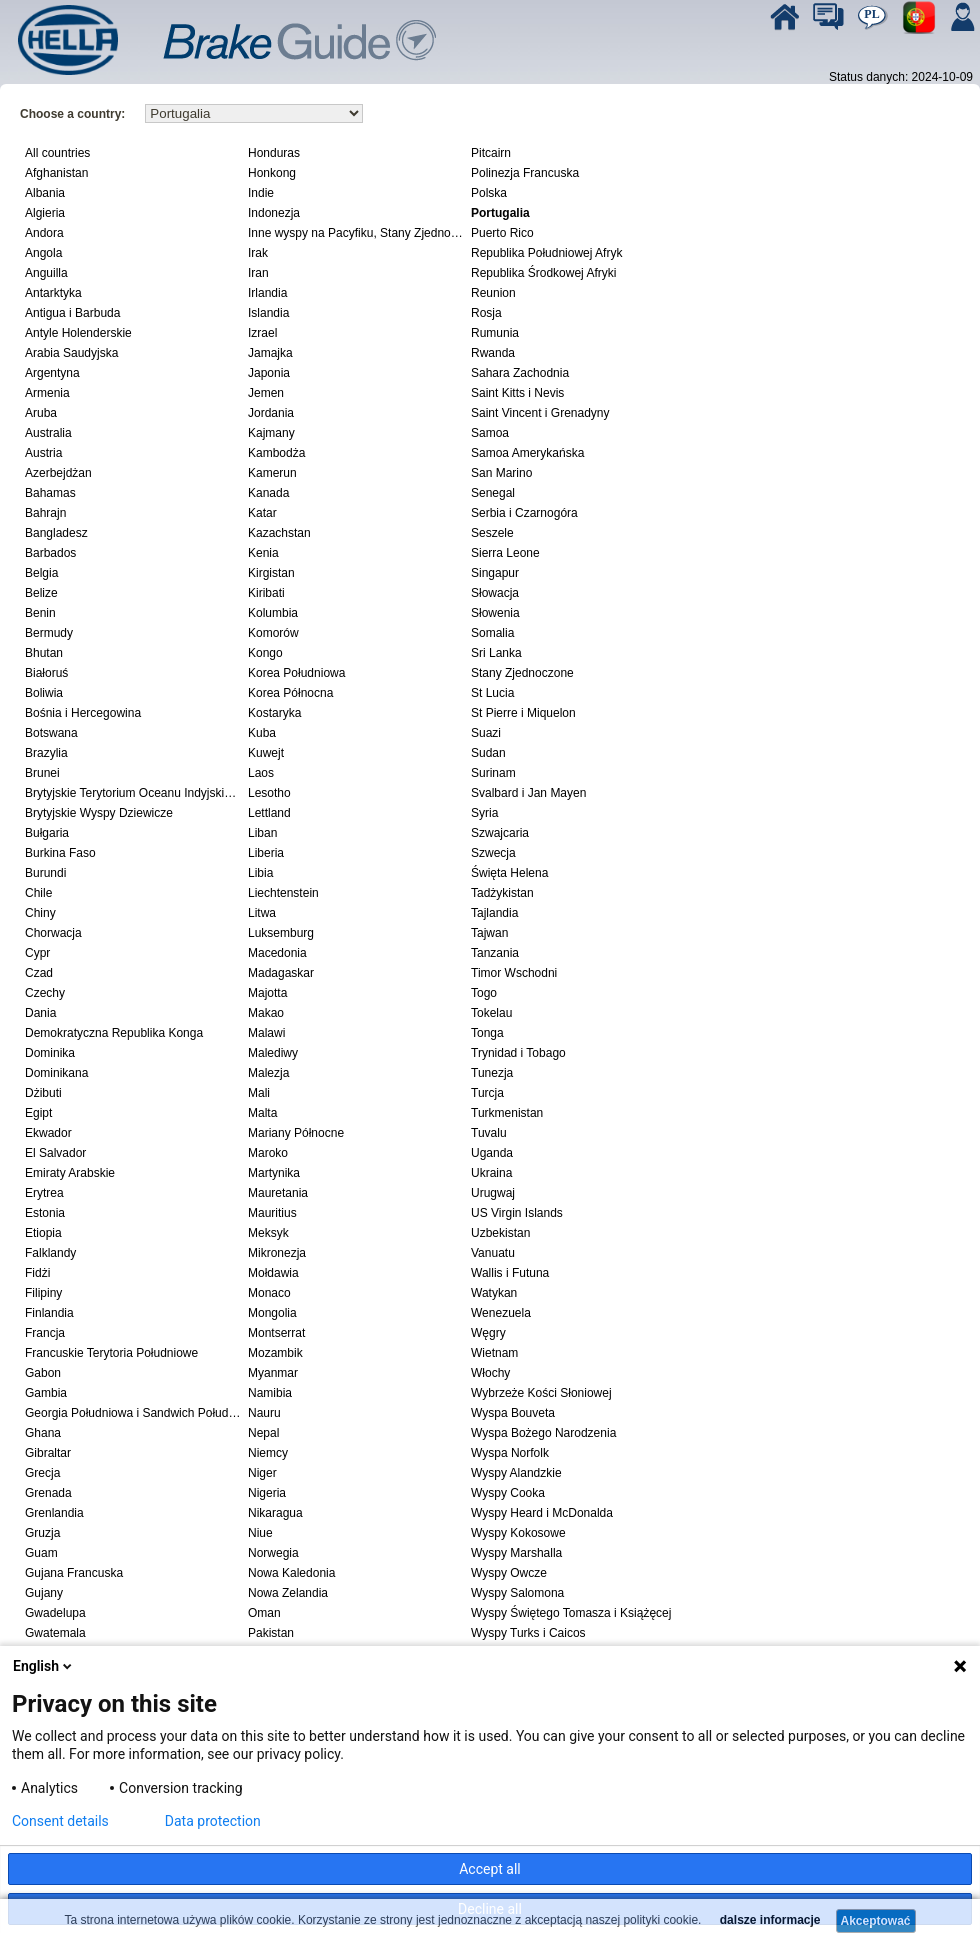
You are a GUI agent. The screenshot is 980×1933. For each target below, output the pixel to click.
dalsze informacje (768, 1920)
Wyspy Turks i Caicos (528, 1633)
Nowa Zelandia (288, 1593)
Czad (39, 973)
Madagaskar (281, 973)
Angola (43, 253)
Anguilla (46, 273)
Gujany (44, 1593)
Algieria (45, 213)
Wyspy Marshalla (516, 1553)
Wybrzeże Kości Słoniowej (541, 1393)
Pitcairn (491, 153)
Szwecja (493, 853)
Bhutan (44, 653)
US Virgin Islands (517, 1213)
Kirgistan (271, 573)
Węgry (488, 1333)
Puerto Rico (502, 233)
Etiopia (43, 1233)
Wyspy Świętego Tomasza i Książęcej (571, 1613)
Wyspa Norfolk (510, 1453)
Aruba (41, 413)
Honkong (272, 173)
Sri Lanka (496, 653)
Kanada (268, 493)
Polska (489, 193)
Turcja (487, 1093)
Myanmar (273, 1373)
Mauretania (278, 1193)
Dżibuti (43, 1093)
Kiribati (266, 593)
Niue (260, 1533)
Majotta (267, 993)
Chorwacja (53, 933)
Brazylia (46, 753)
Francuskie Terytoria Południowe (111, 1353)
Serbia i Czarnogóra (524, 513)
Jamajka (270, 353)
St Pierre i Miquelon (523, 713)
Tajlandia (494, 913)
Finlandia (49, 1313)
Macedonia (277, 953)
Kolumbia (273, 613)
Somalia (492, 633)
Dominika (50, 1053)
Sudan (488, 753)
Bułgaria (47, 833)
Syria (484, 813)
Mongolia (272, 1313)
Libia (260, 873)
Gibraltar (48, 1453)
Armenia (47, 393)
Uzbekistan (500, 1233)
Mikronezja (277, 1253)
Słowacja (495, 593)
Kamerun (272, 473)
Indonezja (274, 213)
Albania (45, 193)
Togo (484, 993)
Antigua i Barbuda (72, 313)
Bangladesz (56, 533)
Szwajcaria (500, 833)
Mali (259, 1093)
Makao (266, 1013)
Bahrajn (45, 513)
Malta (262, 1113)
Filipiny (43, 1293)
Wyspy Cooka (508, 1493)
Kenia (263, 553)
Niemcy (268, 1453)
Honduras (274, 153)
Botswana (51, 733)
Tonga (487, 1033)
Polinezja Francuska (525, 173)
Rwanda (493, 353)
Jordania (271, 413)
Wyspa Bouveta (513, 1413)
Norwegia (273, 1553)
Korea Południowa (296, 673)
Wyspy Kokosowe (518, 1533)
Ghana (43, 1433)
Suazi (486, 733)
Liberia (266, 853)
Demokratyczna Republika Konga (114, 1033)
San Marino (501, 473)
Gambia (46, 1393)
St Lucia (492, 693)
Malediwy (273, 1053)
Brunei (42, 773)
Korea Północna (290, 693)
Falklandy (50, 1253)
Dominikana (56, 1073)
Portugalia (500, 213)
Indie (261, 193)
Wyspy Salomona (517, 1593)
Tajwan (489, 933)
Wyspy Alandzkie (516, 1473)
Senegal (493, 493)
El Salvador (55, 1153)
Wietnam (494, 1353)
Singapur (495, 573)
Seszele (492, 533)
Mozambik (275, 1353)
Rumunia (495, 333)
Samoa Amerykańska (527, 453)
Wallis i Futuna (510, 1273)
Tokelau (491, 1013)
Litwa (262, 913)
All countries (57, 153)
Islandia (268, 313)
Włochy (490, 1373)
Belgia (41, 573)
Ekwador (48, 1133)
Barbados (50, 553)
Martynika (274, 1173)
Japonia (269, 373)
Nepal (263, 1433)
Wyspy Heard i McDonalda (542, 1513)
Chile (38, 893)
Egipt (38, 1113)
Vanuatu (493, 1253)
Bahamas (50, 493)
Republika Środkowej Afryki (543, 273)
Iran (258, 273)
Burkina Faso (60, 853)
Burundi (45, 873)
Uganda (492, 1153)
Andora (44, 233)
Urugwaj (493, 1193)
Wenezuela (501, 1313)
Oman (264, 1613)
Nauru (264, 1413)
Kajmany (271, 433)
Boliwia (44, 693)
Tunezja (492, 1073)
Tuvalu (489, 1133)
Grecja (42, 1473)
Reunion (493, 293)
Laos (261, 773)
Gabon (43, 1373)
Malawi (266, 1033)
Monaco (269, 1293)
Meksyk (268, 1233)
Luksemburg (281, 933)
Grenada (48, 1493)
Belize (41, 593)
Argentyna (52, 373)
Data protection (213, 1821)
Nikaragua (275, 1513)
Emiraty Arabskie (70, 1173)
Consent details (60, 1821)
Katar (262, 513)
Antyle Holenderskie (78, 333)
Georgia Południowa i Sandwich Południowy (134, 1413)
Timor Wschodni (514, 973)
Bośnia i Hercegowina (83, 713)
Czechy (45, 993)
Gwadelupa (55, 1613)
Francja (45, 1333)
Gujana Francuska (74, 1573)
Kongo (265, 653)
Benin (40, 613)
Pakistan (271, 1633)
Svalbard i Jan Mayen (528, 793)
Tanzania (495, 953)
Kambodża (276, 453)
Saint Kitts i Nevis (517, 393)
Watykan (494, 1293)
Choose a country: (72, 114)
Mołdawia (273, 1273)
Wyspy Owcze (509, 1573)
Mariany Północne (296, 1133)
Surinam (493, 773)
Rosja (486, 313)
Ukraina (491, 1173)
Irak (258, 253)
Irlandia (267, 293)
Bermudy (49, 633)
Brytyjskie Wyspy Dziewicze (99, 813)
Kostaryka (274, 713)
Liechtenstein (283, 893)
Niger (262, 1473)
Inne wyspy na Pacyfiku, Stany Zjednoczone (357, 233)
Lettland (269, 813)
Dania (40, 1013)
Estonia (45, 1213)
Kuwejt (266, 753)
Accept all (490, 1869)
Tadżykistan (502, 893)
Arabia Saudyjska (71, 353)
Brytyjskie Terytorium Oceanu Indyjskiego (134, 793)
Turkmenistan (507, 1113)
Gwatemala (55, 1633)
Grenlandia (54, 1513)
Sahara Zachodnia (520, 373)
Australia (48, 433)
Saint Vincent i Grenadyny (540, 413)
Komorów (273, 633)
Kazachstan (279, 533)
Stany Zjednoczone (522, 673)
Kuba (262, 733)
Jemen (266, 393)
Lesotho (269, 793)
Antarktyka (53, 293)
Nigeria (267, 1493)
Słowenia (495, 613)
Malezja (268, 1073)
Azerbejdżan (58, 473)
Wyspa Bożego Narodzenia (543, 1433)
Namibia (270, 1393)
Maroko (268, 1153)
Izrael (262, 333)
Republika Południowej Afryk (546, 253)
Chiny (40, 913)
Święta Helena (509, 873)
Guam (41, 1553)
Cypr (37, 953)
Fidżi (37, 1273)
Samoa (490, 433)
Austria (43, 453)
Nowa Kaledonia (291, 1573)
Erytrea (44, 1193)
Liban (262, 833)
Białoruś (46, 673)
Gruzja (42, 1533)
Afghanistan (56, 173)
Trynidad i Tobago (518, 1053)
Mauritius (272, 1213)
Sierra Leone (505, 553)
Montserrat (276, 1333)
